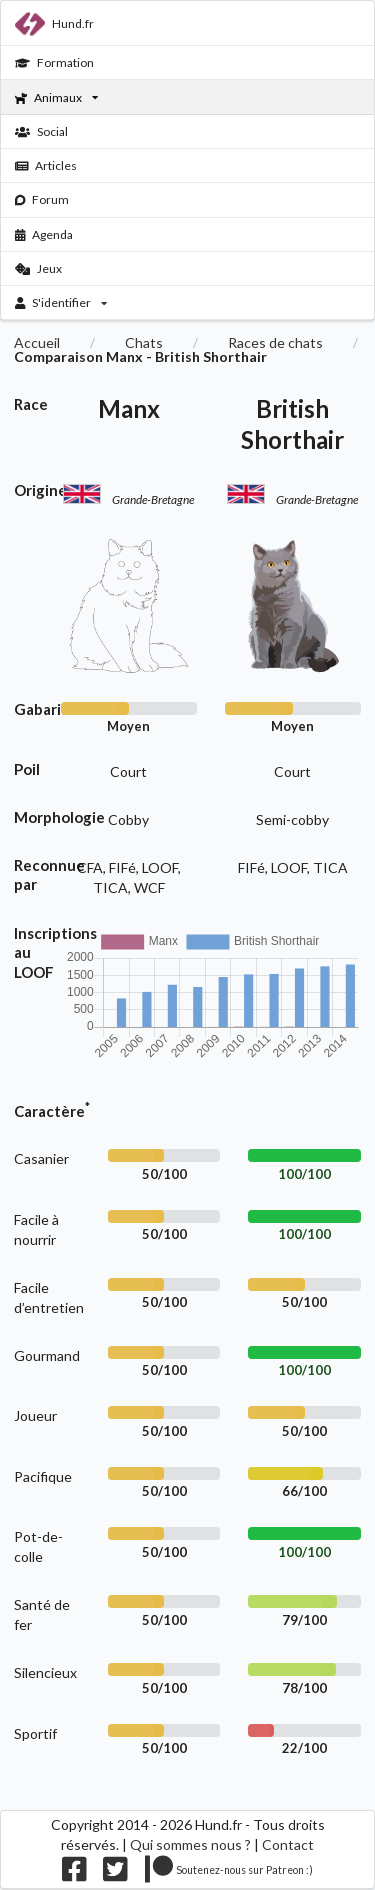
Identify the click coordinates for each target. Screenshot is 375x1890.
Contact (288, 1844)
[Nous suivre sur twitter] (115, 1873)
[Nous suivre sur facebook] (74, 1873)
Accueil (37, 343)
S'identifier (61, 302)
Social (41, 131)
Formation (54, 62)
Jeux (38, 268)
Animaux (56, 97)
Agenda (44, 234)
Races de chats (275, 343)
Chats (144, 343)
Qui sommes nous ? (190, 1844)
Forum (42, 199)
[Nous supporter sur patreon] (229, 1873)
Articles (46, 165)
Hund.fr (54, 24)
